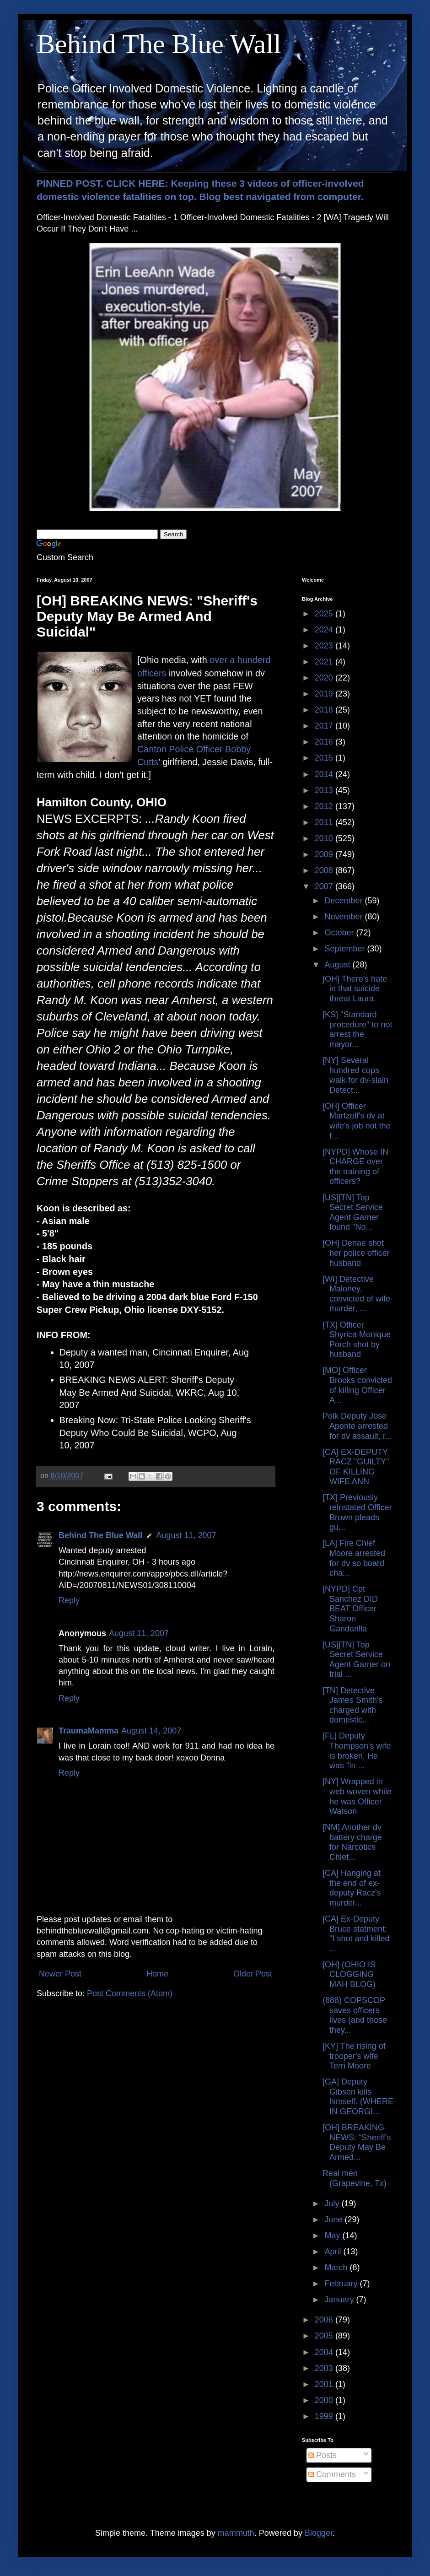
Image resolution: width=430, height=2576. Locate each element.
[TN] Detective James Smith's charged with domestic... (352, 1705)
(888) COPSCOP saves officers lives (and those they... (354, 2015)
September (345, 948)
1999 (325, 2416)
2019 (325, 693)
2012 (325, 806)
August (338, 964)
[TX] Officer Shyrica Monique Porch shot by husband (356, 1339)
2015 (325, 757)
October (340, 932)
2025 (325, 613)
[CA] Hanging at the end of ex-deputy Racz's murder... (351, 1888)
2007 (325, 886)
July (332, 2203)
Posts (322, 2455)
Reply (69, 1600)
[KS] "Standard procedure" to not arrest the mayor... (357, 1029)
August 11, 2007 (186, 1535)
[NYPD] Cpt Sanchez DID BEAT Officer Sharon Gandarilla (350, 1608)
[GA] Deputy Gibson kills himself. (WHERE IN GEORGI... (357, 2096)
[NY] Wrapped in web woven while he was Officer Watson (357, 1796)
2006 (325, 2319)
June (334, 2219)
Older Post (252, 1973)
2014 (325, 774)
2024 (325, 629)
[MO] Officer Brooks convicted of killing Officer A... (357, 1385)
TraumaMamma (88, 1730)
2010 (325, 838)
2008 (325, 870)
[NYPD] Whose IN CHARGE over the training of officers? (355, 1166)
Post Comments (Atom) (129, 1993)
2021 (325, 661)
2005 (325, 2335)
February (342, 2283)
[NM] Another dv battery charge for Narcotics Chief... (352, 1842)
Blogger (319, 2533)
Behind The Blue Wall (159, 44)
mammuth (236, 2533)
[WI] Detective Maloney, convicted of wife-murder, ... (357, 1293)
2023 (325, 645)
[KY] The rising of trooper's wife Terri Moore (354, 2055)
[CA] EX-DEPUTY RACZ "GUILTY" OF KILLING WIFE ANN (355, 1466)
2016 (325, 741)
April (333, 2251)
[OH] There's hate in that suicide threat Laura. (354, 988)
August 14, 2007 (151, 1730)
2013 (325, 790)
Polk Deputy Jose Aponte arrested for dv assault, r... (357, 1425)
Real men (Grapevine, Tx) (354, 2178)
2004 (325, 2352)
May (333, 2235)
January (340, 2299)
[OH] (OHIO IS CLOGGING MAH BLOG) (349, 1974)
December (344, 900)
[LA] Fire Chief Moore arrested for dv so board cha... (353, 1558)
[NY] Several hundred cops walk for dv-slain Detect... (355, 1075)
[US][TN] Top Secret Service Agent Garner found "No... (352, 1212)
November (344, 916)
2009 (325, 854)
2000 (325, 2400)
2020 (325, 677)
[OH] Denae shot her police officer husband (356, 1252)
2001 (325, 2384)
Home (157, 1973)
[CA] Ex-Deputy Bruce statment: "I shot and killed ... (355, 1933)
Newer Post (60, 1973)
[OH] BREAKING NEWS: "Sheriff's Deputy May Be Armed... (356, 2142)
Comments (332, 2474)
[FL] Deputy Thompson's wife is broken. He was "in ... (356, 1750)
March (336, 2267)
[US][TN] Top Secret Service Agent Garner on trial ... (356, 1659)
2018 (325, 709)
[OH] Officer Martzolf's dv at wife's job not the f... (356, 1121)
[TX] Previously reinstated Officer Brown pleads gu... (357, 1512)
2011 (325, 822)
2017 (325, 725)
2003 (325, 2368)
